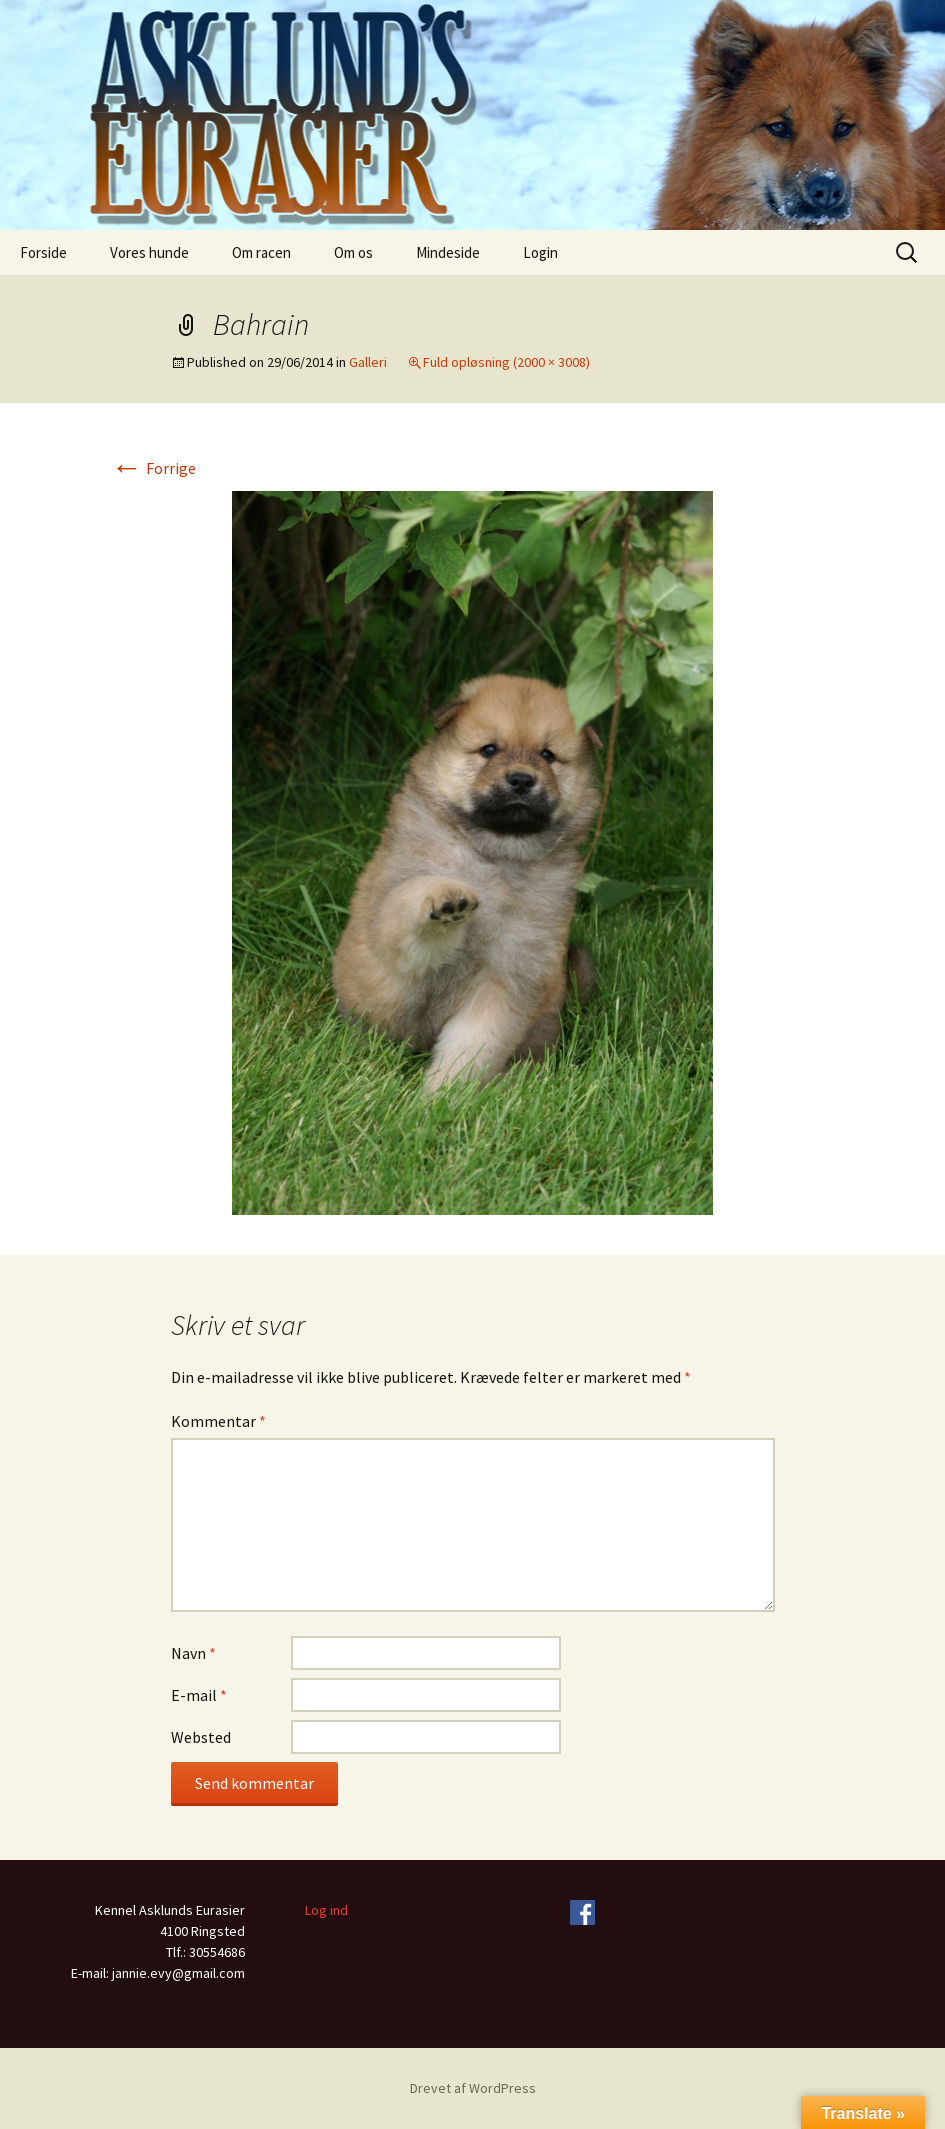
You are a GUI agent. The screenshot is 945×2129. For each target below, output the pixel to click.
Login (540, 252)
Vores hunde (149, 252)
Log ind (326, 1910)
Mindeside (448, 252)
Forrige (153, 468)
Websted (201, 1737)
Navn (193, 1653)
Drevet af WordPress (473, 2088)
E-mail (199, 1695)
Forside (43, 252)
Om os (353, 252)
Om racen (261, 252)
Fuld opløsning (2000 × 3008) (506, 362)
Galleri (368, 362)
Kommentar (218, 1421)
